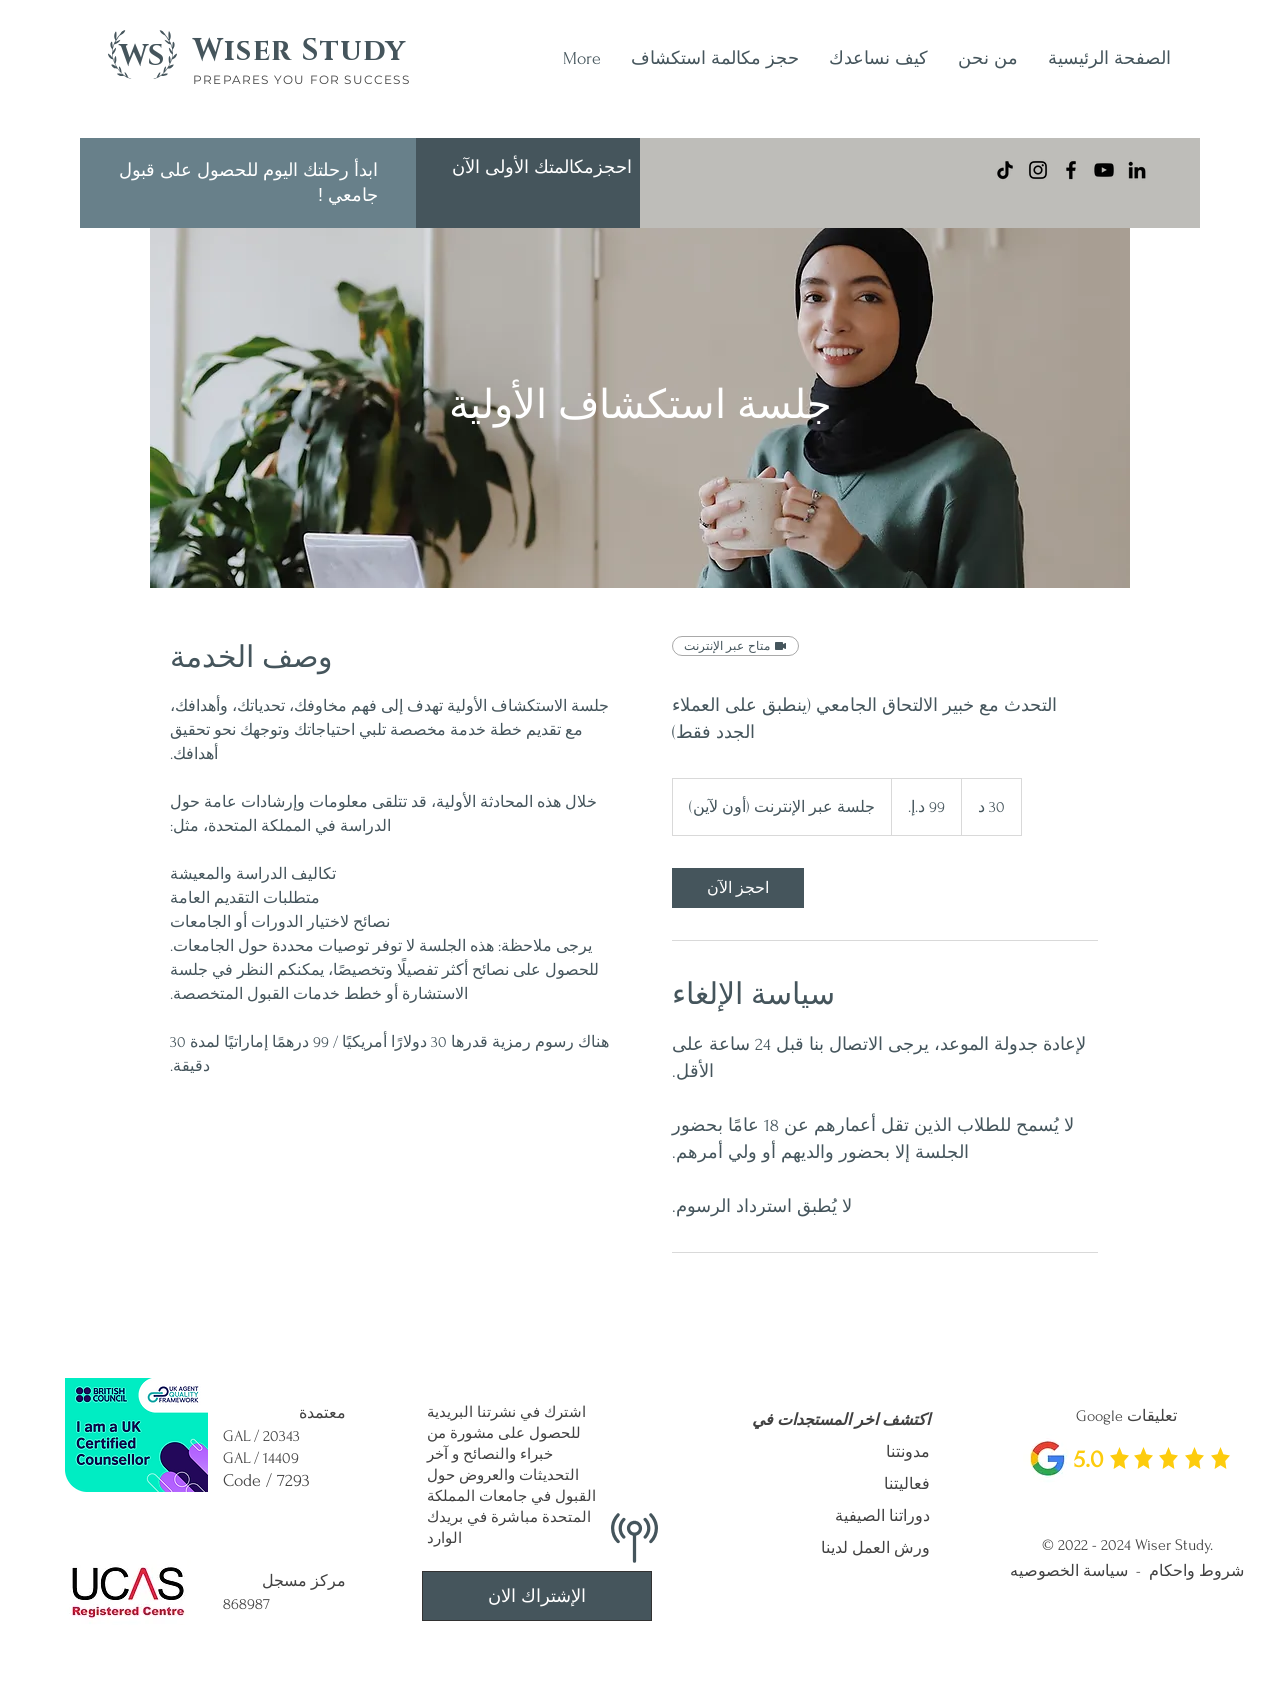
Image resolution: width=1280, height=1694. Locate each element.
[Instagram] (1038, 170)
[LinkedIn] (1137, 170)
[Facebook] (1071, 170)
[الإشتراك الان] (537, 1596)
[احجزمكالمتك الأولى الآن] (542, 167)
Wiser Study (299, 51)
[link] (738, 888)
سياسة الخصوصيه (1069, 1571)
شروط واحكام (1196, 1571)
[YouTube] (1104, 170)
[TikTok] (1005, 170)
